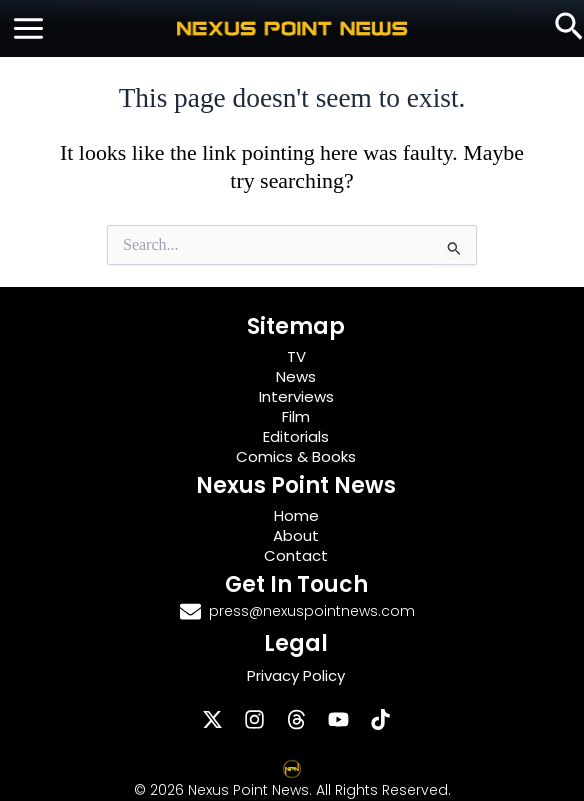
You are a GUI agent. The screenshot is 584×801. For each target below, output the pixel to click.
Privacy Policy (296, 675)
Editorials (296, 436)
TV (296, 356)
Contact (296, 555)
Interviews (296, 396)
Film (296, 416)
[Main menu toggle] (28, 28)
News (296, 376)
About (296, 535)
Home (296, 515)
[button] (569, 28)
